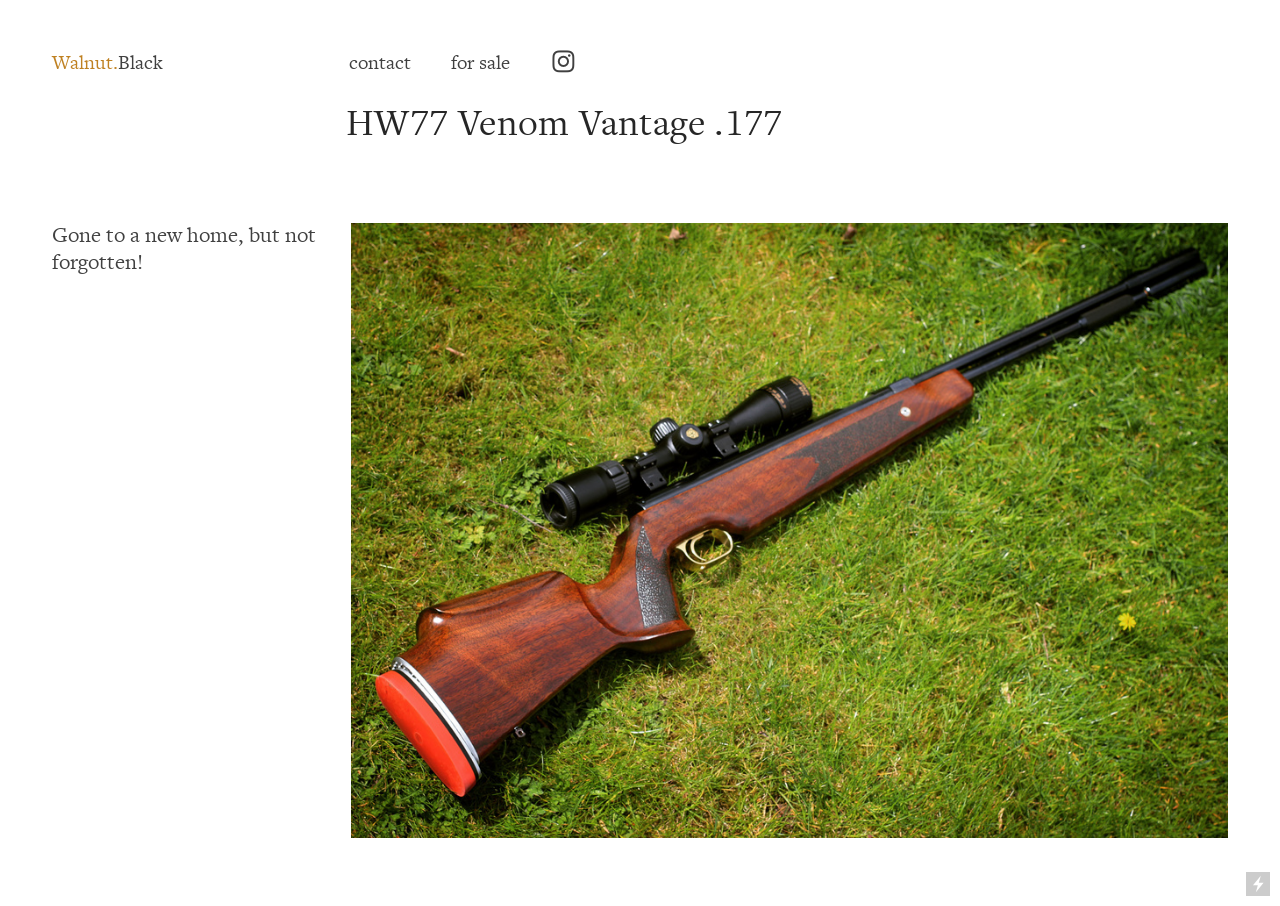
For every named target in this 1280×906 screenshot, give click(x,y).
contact (380, 63)
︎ (563, 63)
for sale (480, 63)
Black (107, 63)
